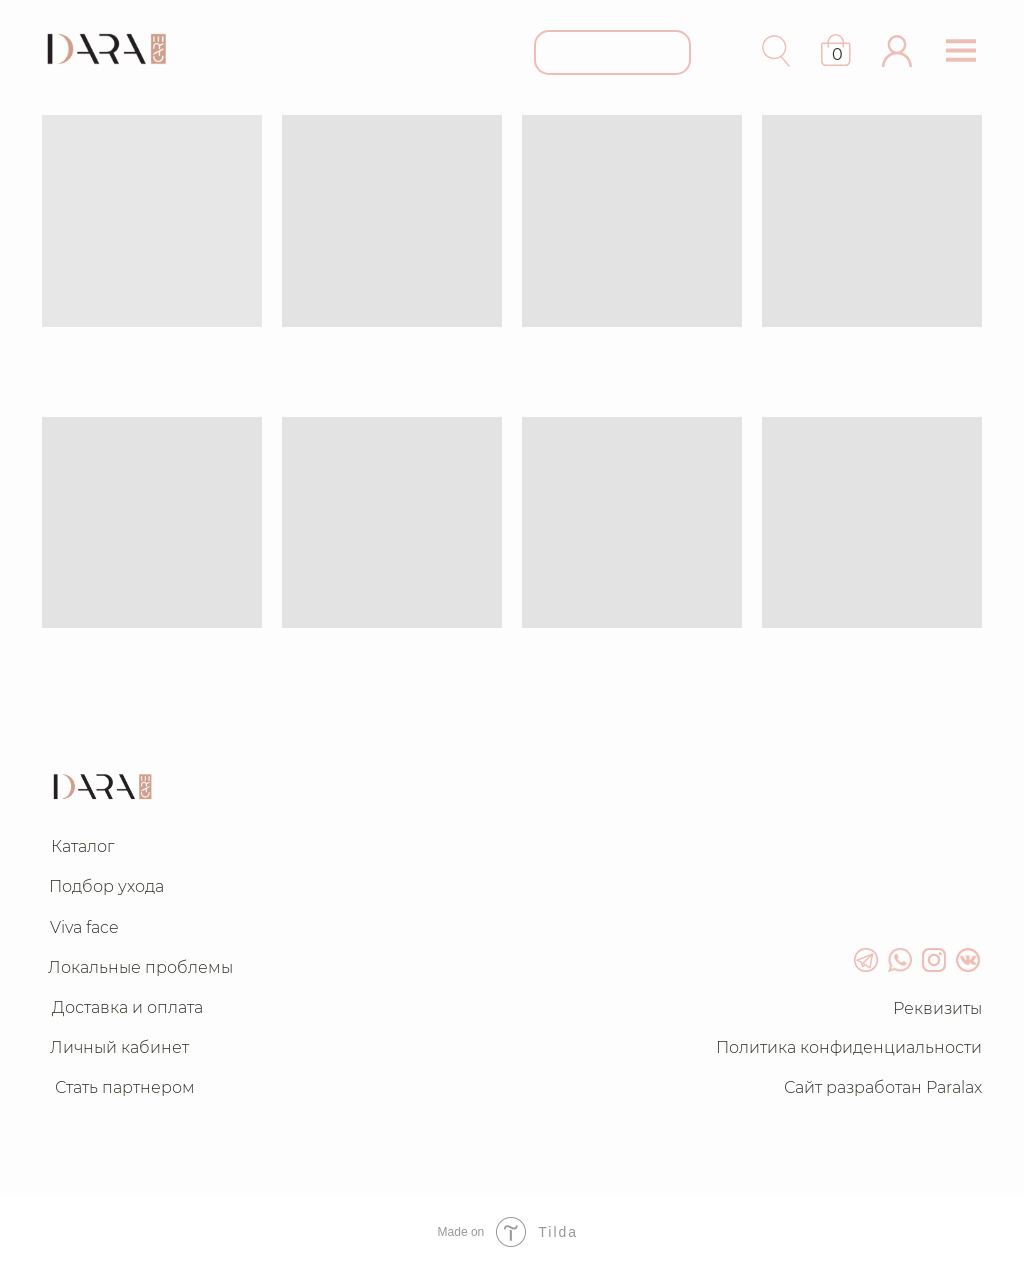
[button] (897, 51)
